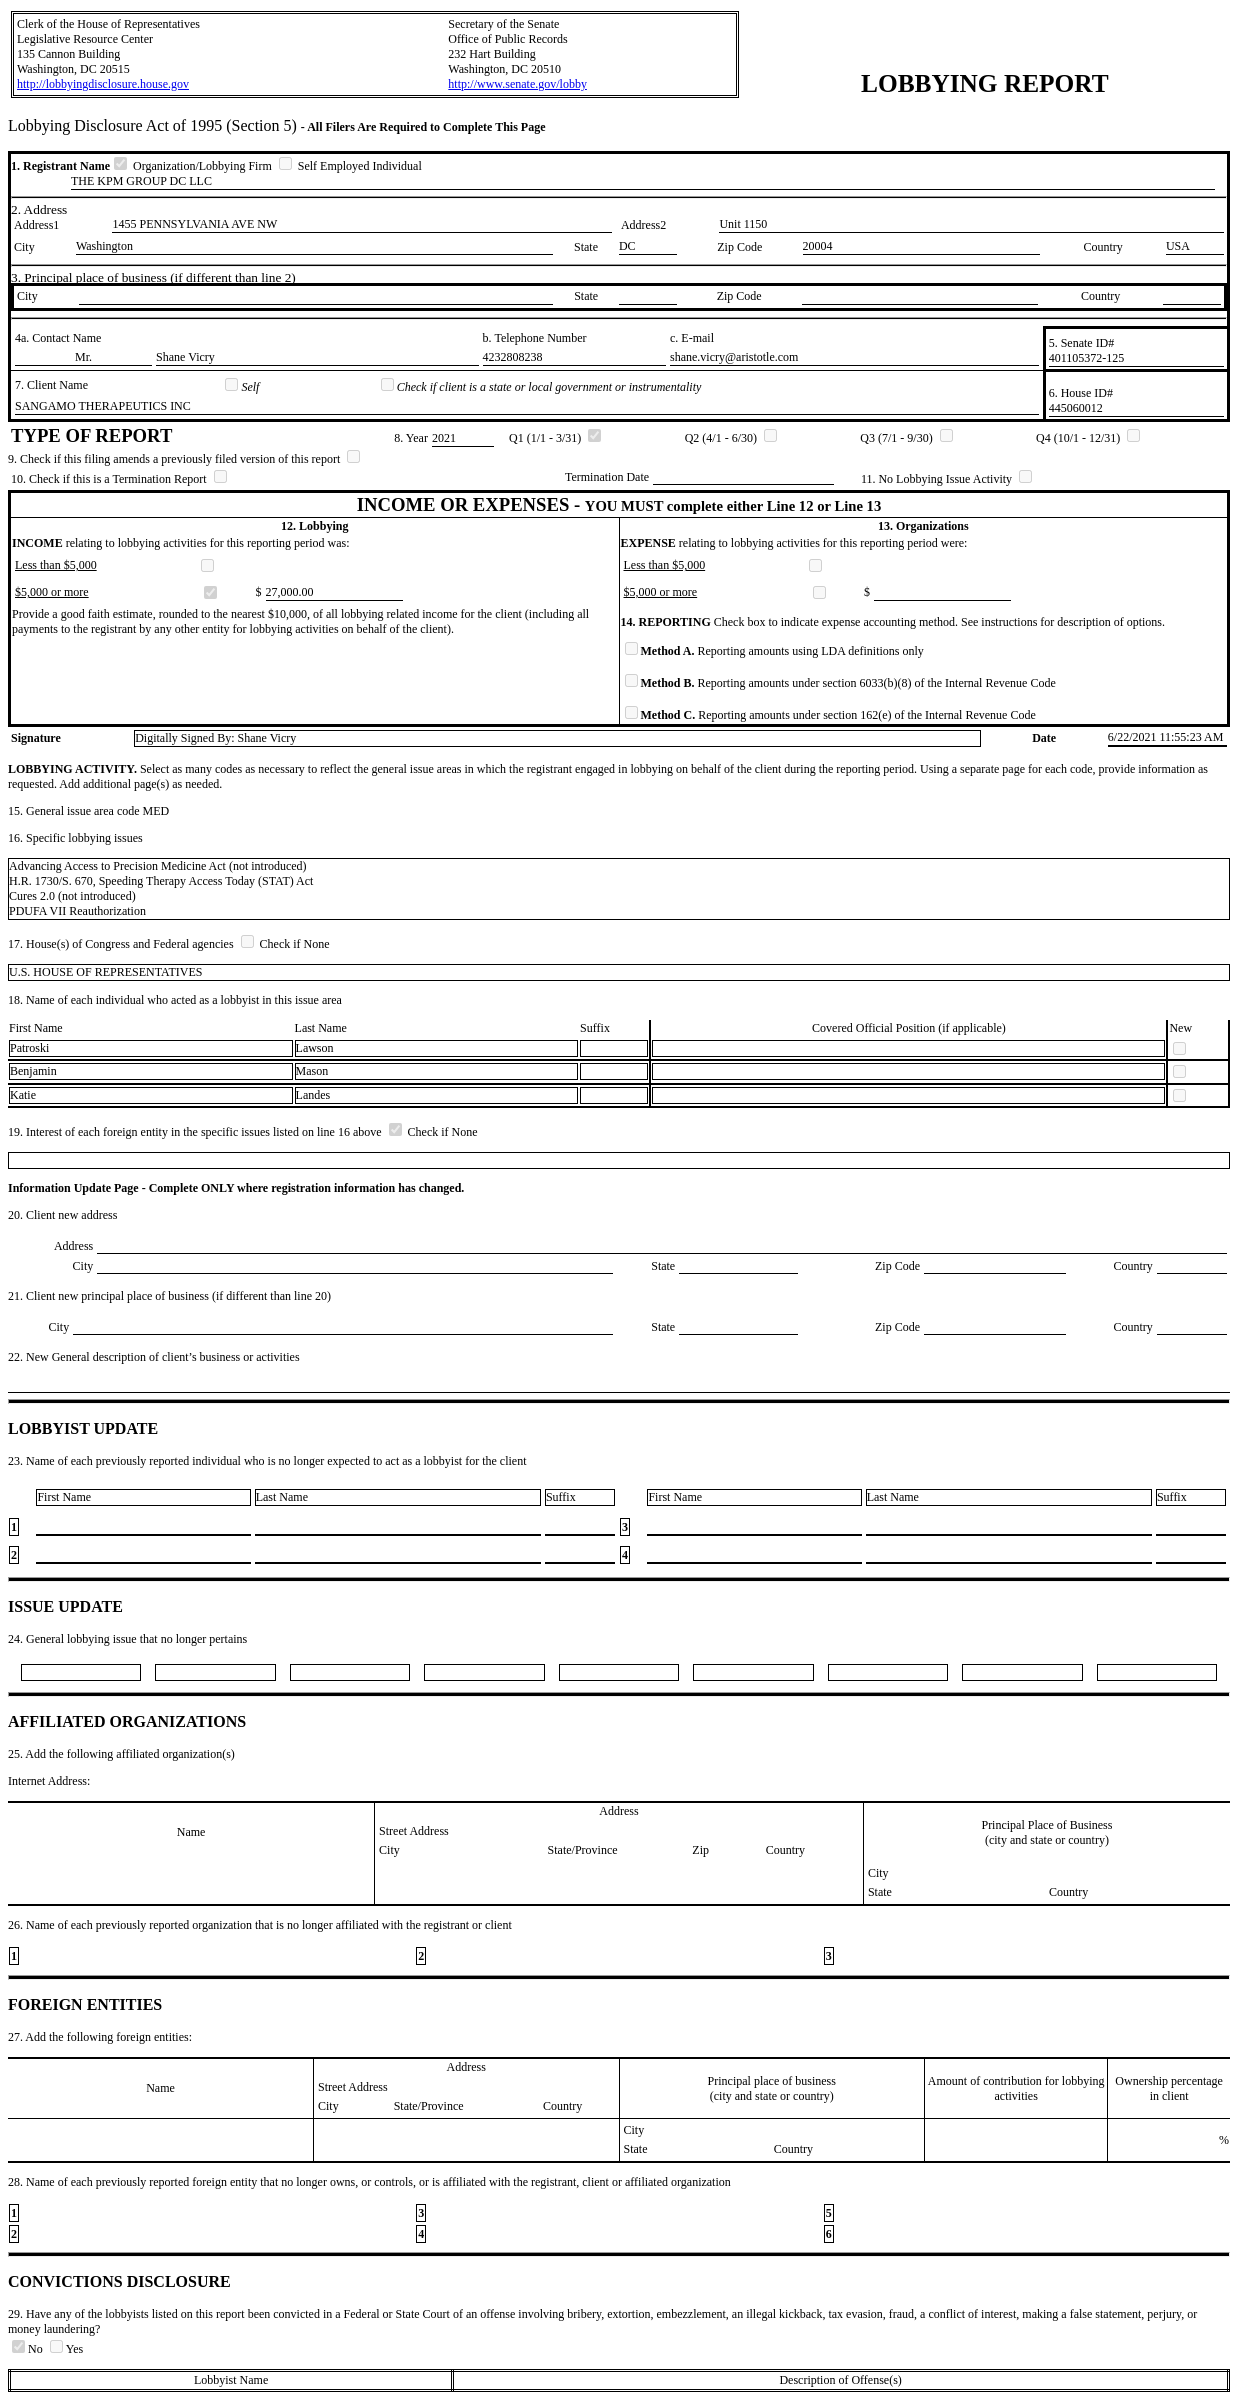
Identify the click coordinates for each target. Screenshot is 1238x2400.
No (29, 2349)
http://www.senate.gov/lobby (517, 84)
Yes (66, 2349)
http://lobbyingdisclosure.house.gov (103, 84)
